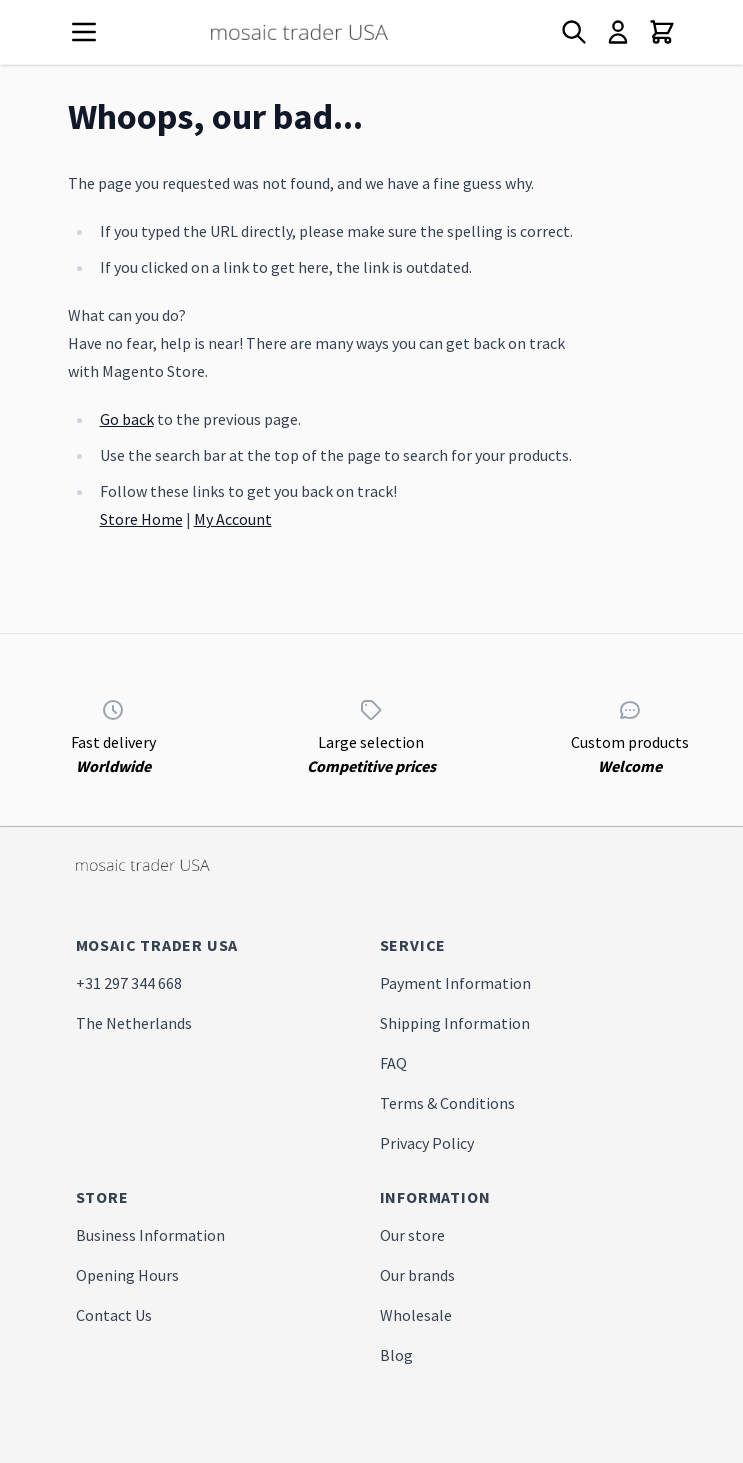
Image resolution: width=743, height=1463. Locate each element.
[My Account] (618, 32)
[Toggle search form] (574, 32)
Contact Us (114, 1315)
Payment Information (455, 983)
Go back (127, 419)
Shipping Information (455, 1023)
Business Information (150, 1235)
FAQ (393, 1063)
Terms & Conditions (447, 1103)
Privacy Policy (427, 1143)
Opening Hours (127, 1275)
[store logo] (336, 32)
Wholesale (416, 1315)
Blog (396, 1355)
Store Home (141, 519)
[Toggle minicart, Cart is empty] (662, 32)
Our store (412, 1235)
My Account (233, 519)
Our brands (417, 1275)
